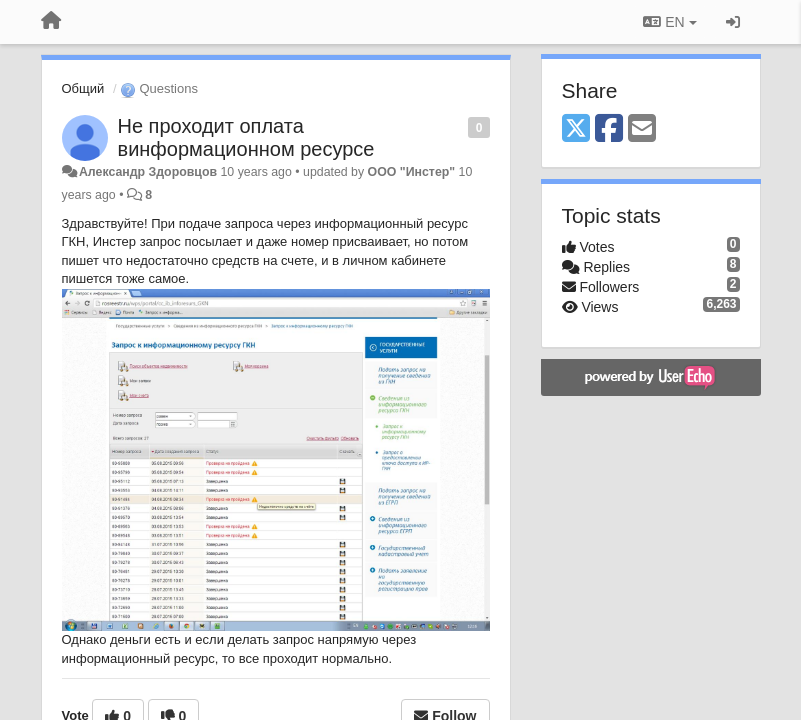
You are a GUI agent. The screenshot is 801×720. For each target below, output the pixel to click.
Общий (83, 88)
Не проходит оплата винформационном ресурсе (246, 137)
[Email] (642, 129)
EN (669, 22)
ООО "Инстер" (412, 172)
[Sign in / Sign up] (733, 22)
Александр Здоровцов (148, 172)
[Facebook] (609, 129)
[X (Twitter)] (576, 129)
